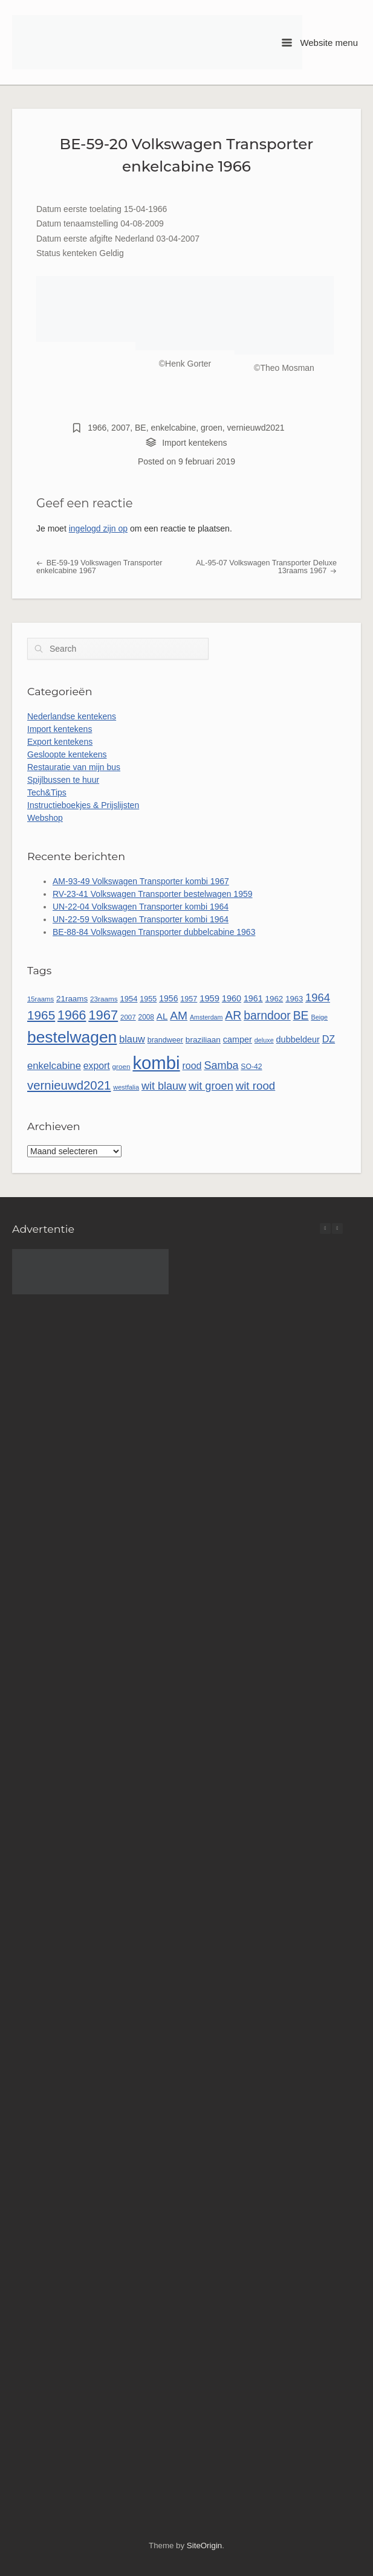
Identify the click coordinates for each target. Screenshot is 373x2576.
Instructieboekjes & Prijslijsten (83, 805)
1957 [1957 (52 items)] (188, 999)
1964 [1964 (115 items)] (317, 997)
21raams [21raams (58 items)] (72, 998)
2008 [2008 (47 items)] (146, 1017)
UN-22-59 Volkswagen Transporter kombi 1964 (141, 919)
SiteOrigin (204, 2545)
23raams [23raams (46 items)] (103, 999)
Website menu (320, 42)
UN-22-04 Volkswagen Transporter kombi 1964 (141, 906)
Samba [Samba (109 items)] (221, 1065)
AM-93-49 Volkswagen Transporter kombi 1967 (141, 881)
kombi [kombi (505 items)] (156, 1063)
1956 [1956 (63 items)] (168, 998)
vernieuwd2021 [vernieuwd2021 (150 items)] (69, 1085)
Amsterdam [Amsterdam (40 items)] (206, 1017)
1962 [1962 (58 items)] (274, 998)
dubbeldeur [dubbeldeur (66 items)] (298, 1039)
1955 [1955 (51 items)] (148, 999)
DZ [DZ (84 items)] (329, 1038)
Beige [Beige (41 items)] (319, 1017)
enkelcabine (173, 427)
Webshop (45, 818)
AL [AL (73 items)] (162, 1016)
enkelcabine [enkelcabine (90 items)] (54, 1065)
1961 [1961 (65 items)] (253, 998)
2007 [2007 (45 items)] (128, 1017)
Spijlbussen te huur (63, 780)
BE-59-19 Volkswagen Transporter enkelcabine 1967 (99, 567)
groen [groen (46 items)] (121, 1066)
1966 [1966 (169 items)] (71, 1015)
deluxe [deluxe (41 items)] (264, 1040)
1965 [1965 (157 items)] (41, 1015)
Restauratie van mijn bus (73, 767)
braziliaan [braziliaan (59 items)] (203, 1039)
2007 (120, 427)
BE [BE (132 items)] (301, 1015)
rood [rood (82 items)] (192, 1066)
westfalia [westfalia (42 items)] (126, 1087)
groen (211, 427)
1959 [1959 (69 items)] (209, 998)
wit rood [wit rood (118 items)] (256, 1085)
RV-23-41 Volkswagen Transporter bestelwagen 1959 (153, 894)
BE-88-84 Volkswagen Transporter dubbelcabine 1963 (154, 932)
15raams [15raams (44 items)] (40, 999)
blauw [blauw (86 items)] (132, 1038)
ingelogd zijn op (98, 528)
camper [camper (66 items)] (237, 1039)
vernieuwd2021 (256, 427)
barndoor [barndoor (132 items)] (267, 1015)
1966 (97, 427)
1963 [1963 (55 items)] (294, 998)
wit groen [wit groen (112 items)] (211, 1086)
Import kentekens (194, 443)
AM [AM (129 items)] (178, 1015)
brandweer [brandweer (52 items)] (165, 1040)
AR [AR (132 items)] (233, 1015)
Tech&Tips (46, 792)
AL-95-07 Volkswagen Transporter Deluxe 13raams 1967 (266, 567)
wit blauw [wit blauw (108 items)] (163, 1086)
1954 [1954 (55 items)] (128, 998)
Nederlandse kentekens (71, 716)
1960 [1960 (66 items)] (231, 998)
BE (140, 427)
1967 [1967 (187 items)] (103, 1015)
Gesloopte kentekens (67, 754)
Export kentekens (59, 742)
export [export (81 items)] (96, 1066)
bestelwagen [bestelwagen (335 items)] (72, 1037)
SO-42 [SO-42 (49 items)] (251, 1066)
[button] (337, 1228)
